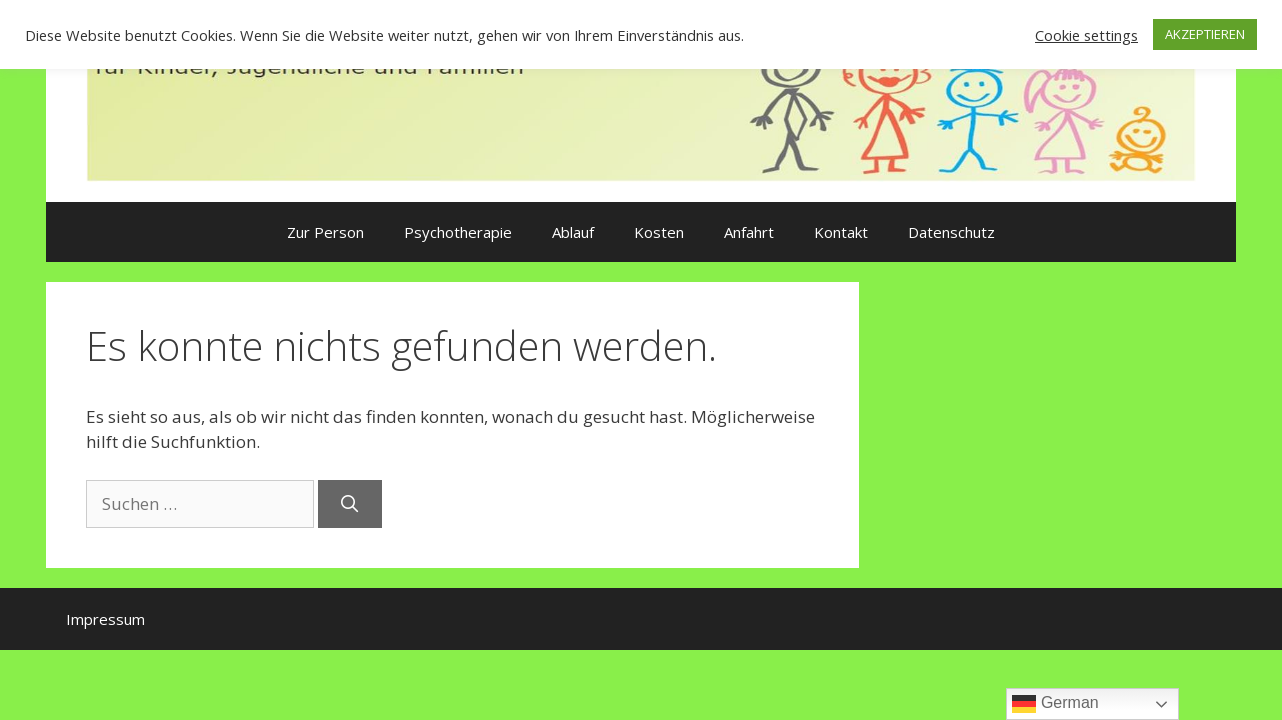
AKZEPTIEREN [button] (1205, 34)
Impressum (105, 619)
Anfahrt (749, 232)
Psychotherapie (458, 232)
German (1055, 704)
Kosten (659, 232)
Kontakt (841, 232)
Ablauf (573, 232)
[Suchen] (350, 504)
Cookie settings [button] (1086, 35)
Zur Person (325, 232)
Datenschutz (951, 232)
